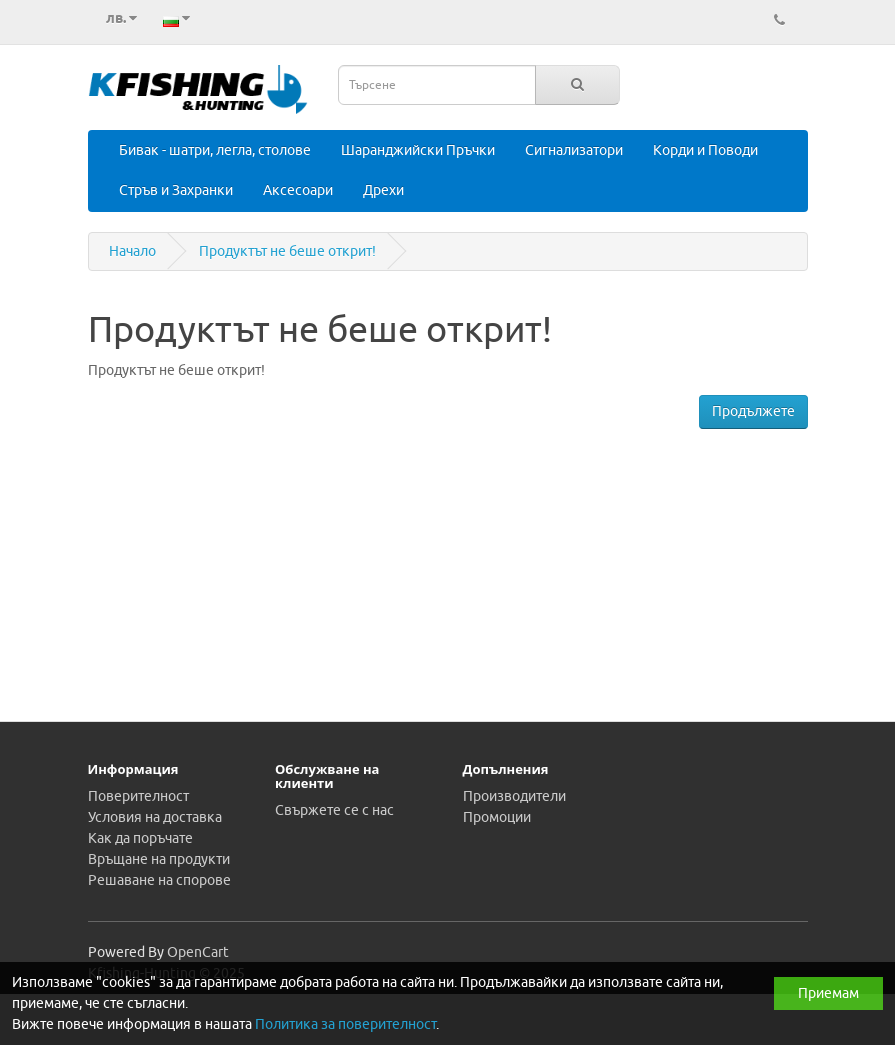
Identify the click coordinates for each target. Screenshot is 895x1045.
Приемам (828, 993)
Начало (132, 251)
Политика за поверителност (345, 1024)
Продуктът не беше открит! (287, 251)
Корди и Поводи (705, 150)
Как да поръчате (140, 838)
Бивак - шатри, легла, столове (215, 150)
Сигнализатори (574, 150)
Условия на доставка (155, 817)
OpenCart (198, 952)
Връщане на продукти (159, 859)
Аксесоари (298, 190)
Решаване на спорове (159, 880)
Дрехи (383, 190)
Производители (514, 796)
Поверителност (138, 796)
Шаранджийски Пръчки (418, 150)
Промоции (497, 817)
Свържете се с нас (334, 810)
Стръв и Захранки (176, 190)
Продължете (753, 411)
